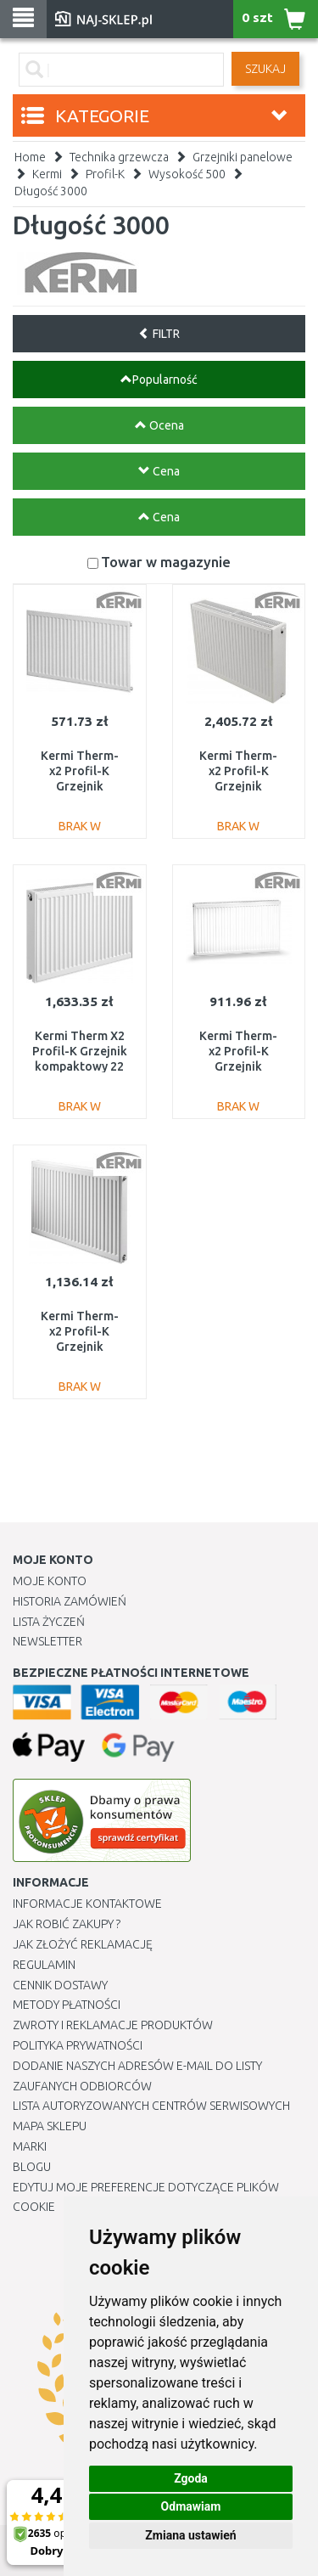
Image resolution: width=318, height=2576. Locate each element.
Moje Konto (49, 1581)
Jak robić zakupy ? (66, 1924)
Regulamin (44, 1964)
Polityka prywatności (77, 2045)
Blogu (32, 2167)
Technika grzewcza (119, 157)
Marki (30, 2146)
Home (30, 157)
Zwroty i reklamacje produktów (113, 2025)
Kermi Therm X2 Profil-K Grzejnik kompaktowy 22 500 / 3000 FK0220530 (79, 1067)
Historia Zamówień (69, 1601)
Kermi (47, 174)
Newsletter (47, 1641)
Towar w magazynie (166, 562)
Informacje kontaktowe (87, 1903)
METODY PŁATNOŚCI (66, 2004)
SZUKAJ (265, 69)
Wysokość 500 (187, 174)
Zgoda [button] (191, 2478)
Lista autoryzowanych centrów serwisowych (151, 2105)
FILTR (159, 333)
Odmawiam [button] (191, 2506)
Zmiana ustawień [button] (190, 2535)
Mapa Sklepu (49, 2126)
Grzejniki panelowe (242, 157)
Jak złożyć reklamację (83, 1944)
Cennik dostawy (60, 1985)
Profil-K (105, 174)
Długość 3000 (50, 191)
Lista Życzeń (49, 1621)
